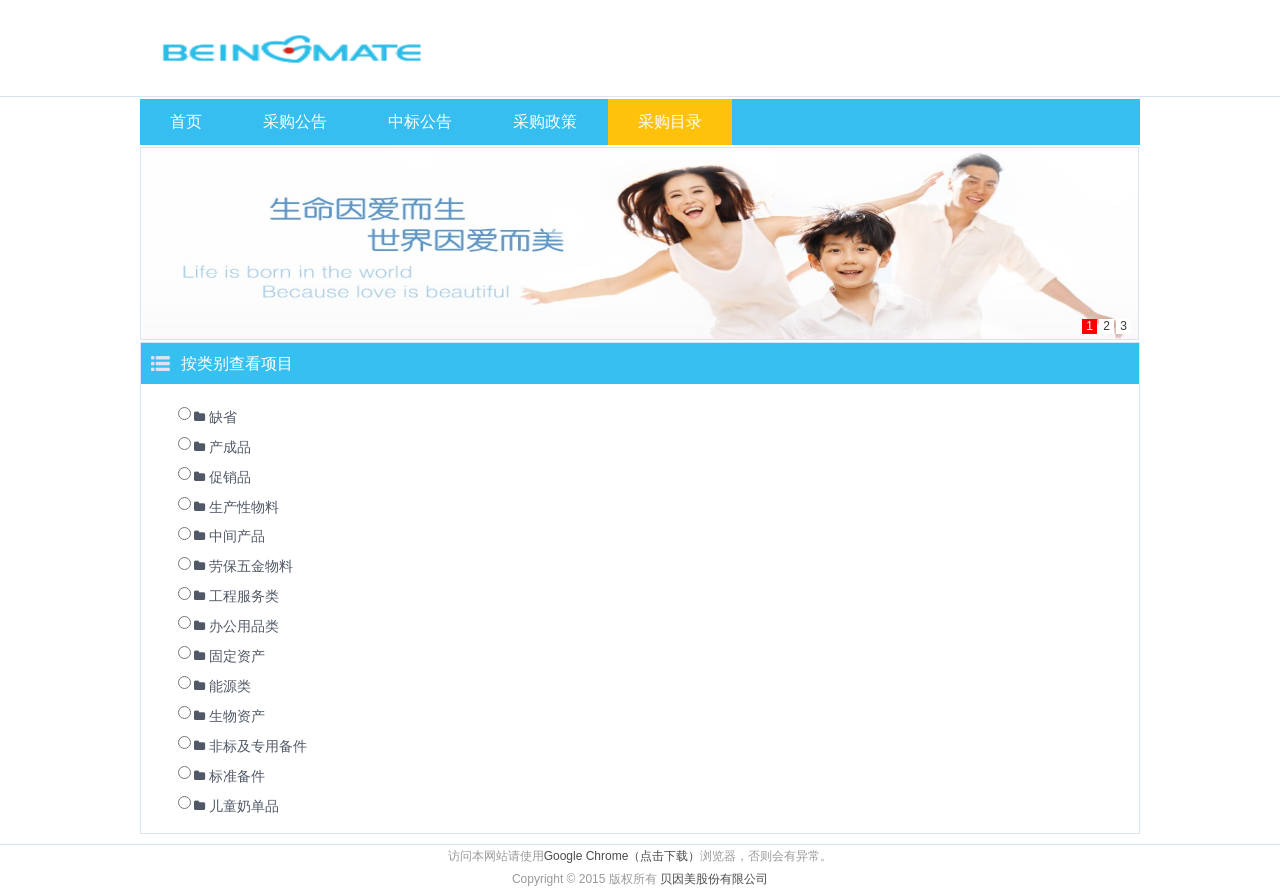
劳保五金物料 (251, 566)
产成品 (230, 447)
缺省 (223, 417)
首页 (186, 121)
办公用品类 (244, 626)
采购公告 (295, 121)
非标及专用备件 (258, 746)
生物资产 (237, 716)
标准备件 (237, 776)
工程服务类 (244, 596)
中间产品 (237, 536)
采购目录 (670, 121)
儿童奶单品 (244, 806)
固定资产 (237, 656)
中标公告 (420, 121)
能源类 (230, 686)
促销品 (230, 477)
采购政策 (545, 121)
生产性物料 (244, 507)
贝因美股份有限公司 (714, 879)
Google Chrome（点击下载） (622, 856)
